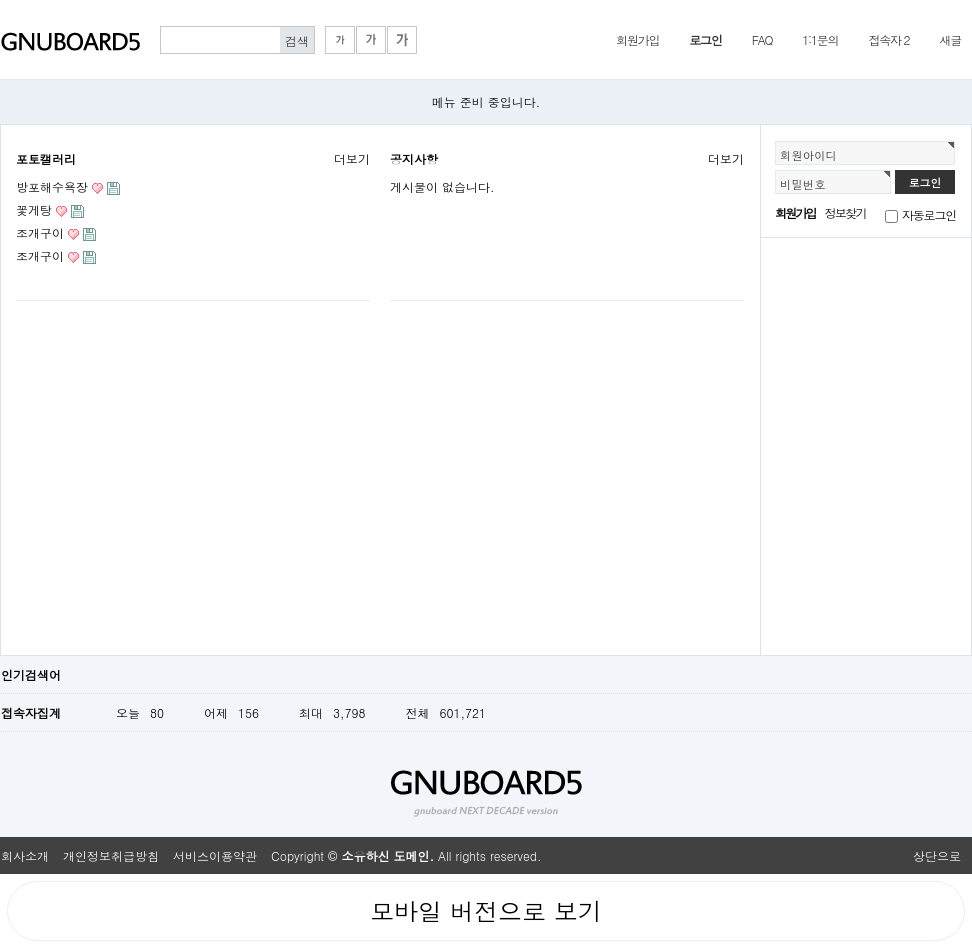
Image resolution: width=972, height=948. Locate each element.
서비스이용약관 (215, 855)
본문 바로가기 (0, 0)
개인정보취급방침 (111, 855)
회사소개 (25, 855)
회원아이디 (808, 155)
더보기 (352, 158)
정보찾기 (845, 212)
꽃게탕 (34, 209)
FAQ (762, 39)
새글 (950, 39)
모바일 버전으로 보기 (486, 911)
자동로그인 (929, 214)
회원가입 (637, 39)
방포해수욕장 (52, 186)
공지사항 (414, 158)
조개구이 (40, 232)
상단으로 (937, 855)
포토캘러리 (46, 158)
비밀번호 (803, 184)
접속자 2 (888, 39)
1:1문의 (820, 39)
